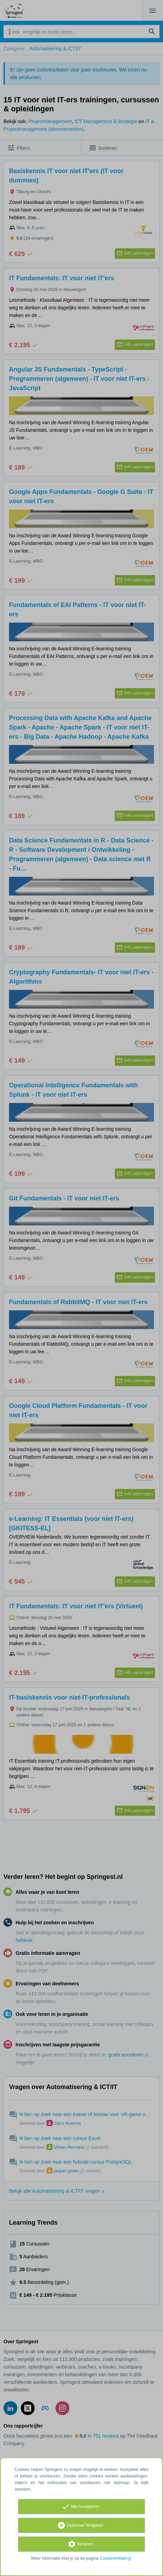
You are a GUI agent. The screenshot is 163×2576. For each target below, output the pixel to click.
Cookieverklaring (115, 2558)
